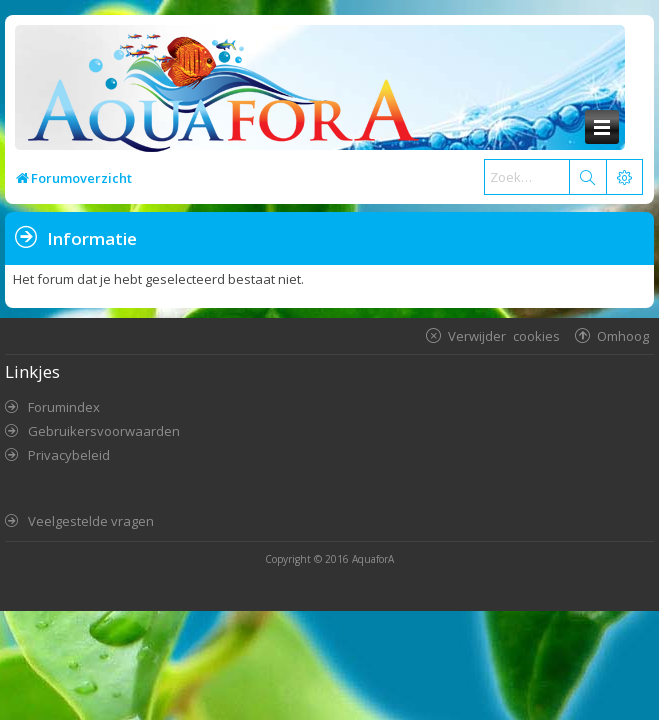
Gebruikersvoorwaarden (104, 431)
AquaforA (373, 559)
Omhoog (623, 335)
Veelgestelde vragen (91, 521)
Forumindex (64, 407)
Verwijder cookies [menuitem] (504, 335)
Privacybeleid (69, 455)
